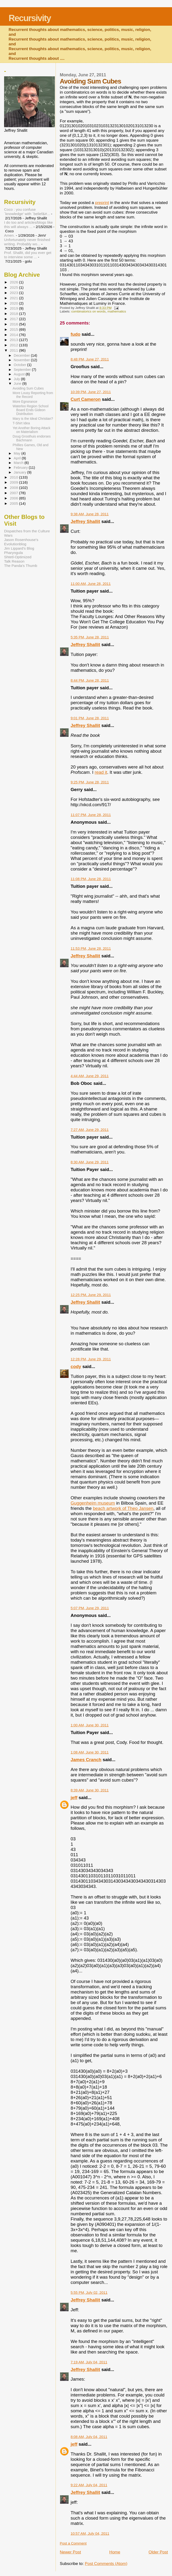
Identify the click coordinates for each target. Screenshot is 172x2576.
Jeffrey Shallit (85, 521)
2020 (14, 303)
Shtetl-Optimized (18, 557)
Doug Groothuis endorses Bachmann (32, 438)
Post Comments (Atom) (106, 2563)
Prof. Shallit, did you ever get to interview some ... (27, 255)
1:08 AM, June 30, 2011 (90, 1752)
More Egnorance (25, 401)
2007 (14, 493)
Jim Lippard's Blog (19, 548)
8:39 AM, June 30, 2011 (90, 1790)
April (18, 458)
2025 (14, 287)
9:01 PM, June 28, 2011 (90, 718)
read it (101, 772)
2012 (14, 345)
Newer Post (70, 2552)
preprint (102, 202)
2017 (14, 319)
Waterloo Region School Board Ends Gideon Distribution (31, 410)
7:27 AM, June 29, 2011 (90, 1130)
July (17, 379)
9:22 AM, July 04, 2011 (89, 2485)
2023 (14, 293)
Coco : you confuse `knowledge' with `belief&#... (27, 211)
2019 (14, 308)
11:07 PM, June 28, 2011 (91, 815)
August (20, 374)
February (21, 467)
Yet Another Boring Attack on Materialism (32, 430)
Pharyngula (13, 553)
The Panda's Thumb (20, 566)
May (17, 453)
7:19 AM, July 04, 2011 (89, 2362)
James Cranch (86, 1759)
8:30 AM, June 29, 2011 (90, 1162)
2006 (14, 498)
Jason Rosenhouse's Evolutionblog (21, 542)
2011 (14, 350)
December (22, 355)
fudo (76, 334)
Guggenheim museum (93, 1503)
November (22, 360)
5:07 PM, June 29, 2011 (90, 1608)
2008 (14, 488)
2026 (14, 282)
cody (76, 1366)
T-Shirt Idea (21, 423)
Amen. (9, 235)
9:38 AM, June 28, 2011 (90, 514)
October (20, 365)
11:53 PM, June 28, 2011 (91, 948)
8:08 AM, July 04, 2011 (89, 2437)
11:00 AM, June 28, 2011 (91, 584)
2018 (14, 314)
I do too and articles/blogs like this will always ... (28, 224)
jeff (74, 1797)
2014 (14, 335)
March (19, 463)
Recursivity (30, 18)
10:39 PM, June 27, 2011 (91, 392)
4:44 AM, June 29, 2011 (90, 1076)
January (20, 472)
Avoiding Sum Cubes (28, 388)
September (23, 370)
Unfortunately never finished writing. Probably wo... (27, 242)
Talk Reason (14, 561)
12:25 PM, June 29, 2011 (91, 1295)
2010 (14, 477)
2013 (14, 340)
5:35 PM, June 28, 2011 (90, 637)
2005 (14, 503)
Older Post (158, 2552)
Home (114, 2552)
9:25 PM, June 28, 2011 (90, 782)
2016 (14, 324)
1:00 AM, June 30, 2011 (90, 1725)
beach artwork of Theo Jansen (123, 1508)
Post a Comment (73, 2543)
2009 (14, 482)
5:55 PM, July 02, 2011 (89, 2292)
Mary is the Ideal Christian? (33, 418)
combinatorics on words (88, 311)
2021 (14, 298)
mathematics (117, 311)
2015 (14, 329)
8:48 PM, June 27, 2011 (90, 359)
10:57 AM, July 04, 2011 (90, 2533)
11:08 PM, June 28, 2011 (91, 879)
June (18, 383)
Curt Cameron (86, 399)
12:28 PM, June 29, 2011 (91, 1359)
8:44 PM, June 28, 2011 (90, 680)
